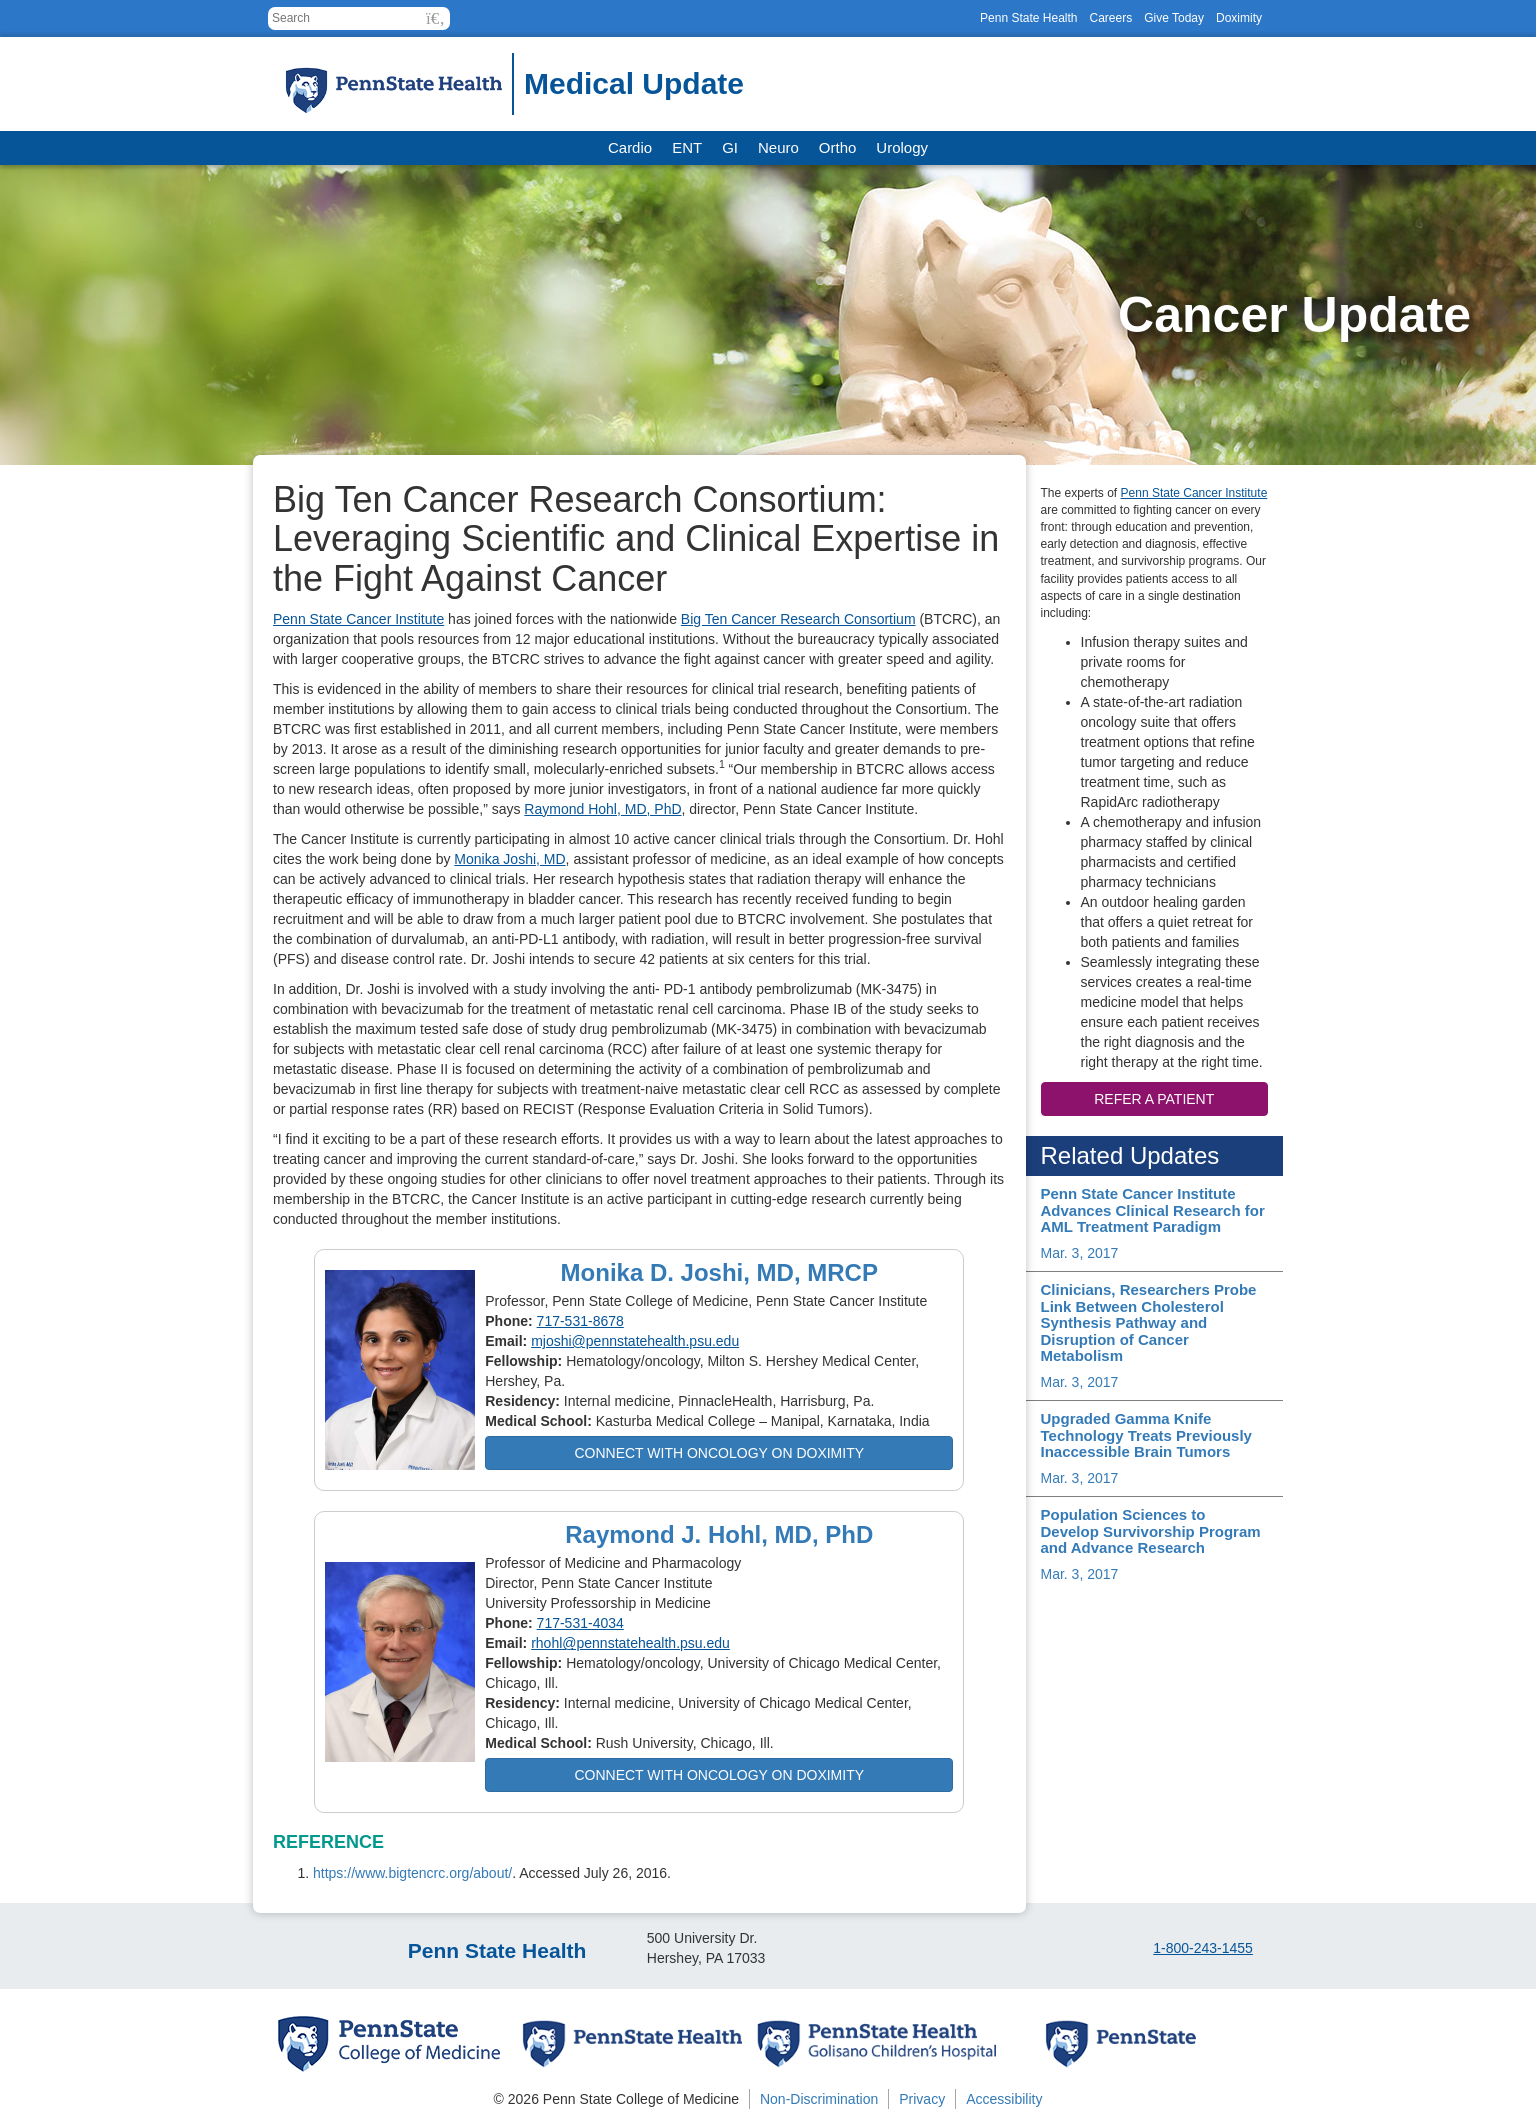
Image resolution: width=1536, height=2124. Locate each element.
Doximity (1239, 18)
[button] (435, 18)
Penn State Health (1028, 18)
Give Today (1174, 18)
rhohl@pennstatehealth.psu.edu (630, 1643)
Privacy (922, 2099)
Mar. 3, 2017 (1080, 1253)
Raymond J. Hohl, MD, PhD (719, 1534)
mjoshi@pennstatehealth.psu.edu (635, 1341)
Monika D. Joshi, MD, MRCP (719, 1272)
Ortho (838, 147)
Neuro (778, 147)
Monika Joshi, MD (509, 859)
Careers (1110, 18)
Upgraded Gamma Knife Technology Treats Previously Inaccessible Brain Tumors (1146, 1435)
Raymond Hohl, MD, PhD (602, 809)
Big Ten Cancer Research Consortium (798, 619)
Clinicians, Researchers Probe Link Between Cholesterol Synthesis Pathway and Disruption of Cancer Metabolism (1149, 1322)
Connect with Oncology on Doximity (719, 1453)
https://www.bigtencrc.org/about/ (412, 1873)
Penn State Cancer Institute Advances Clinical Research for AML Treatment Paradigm (1153, 1210)
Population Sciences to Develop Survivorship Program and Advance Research (1151, 1531)
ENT (687, 147)
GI (730, 147)
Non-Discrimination (819, 2099)
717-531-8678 (580, 1321)
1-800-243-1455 (1203, 1948)
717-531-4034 (580, 1623)
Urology (902, 147)
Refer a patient (1154, 1099)
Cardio (630, 147)
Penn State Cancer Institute (358, 619)
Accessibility (1004, 2099)
